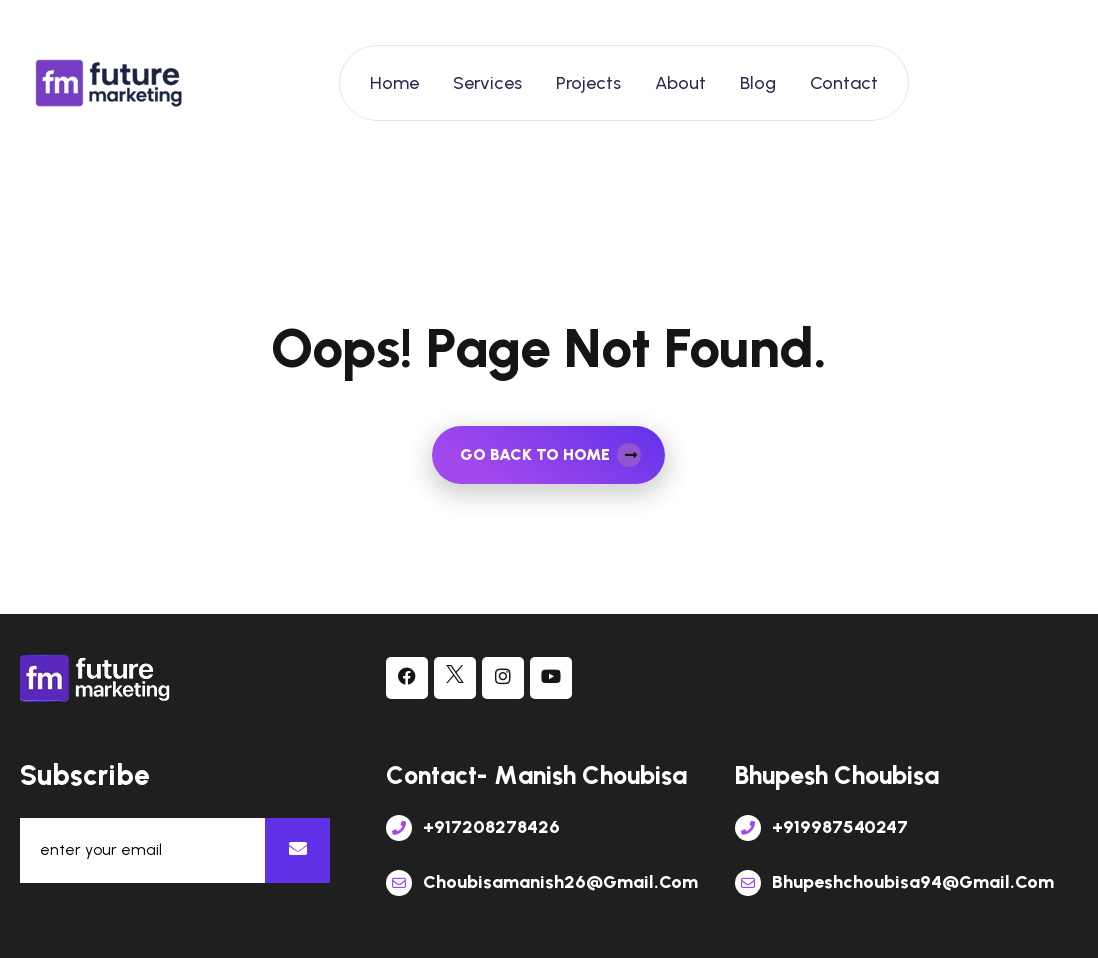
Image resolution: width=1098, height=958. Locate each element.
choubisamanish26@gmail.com (542, 882)
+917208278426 (473, 827)
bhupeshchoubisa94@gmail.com (894, 882)
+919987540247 (821, 827)
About (680, 83)
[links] (110, 83)
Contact (844, 83)
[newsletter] (297, 850)
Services (487, 83)
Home (394, 83)
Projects (588, 83)
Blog (758, 83)
